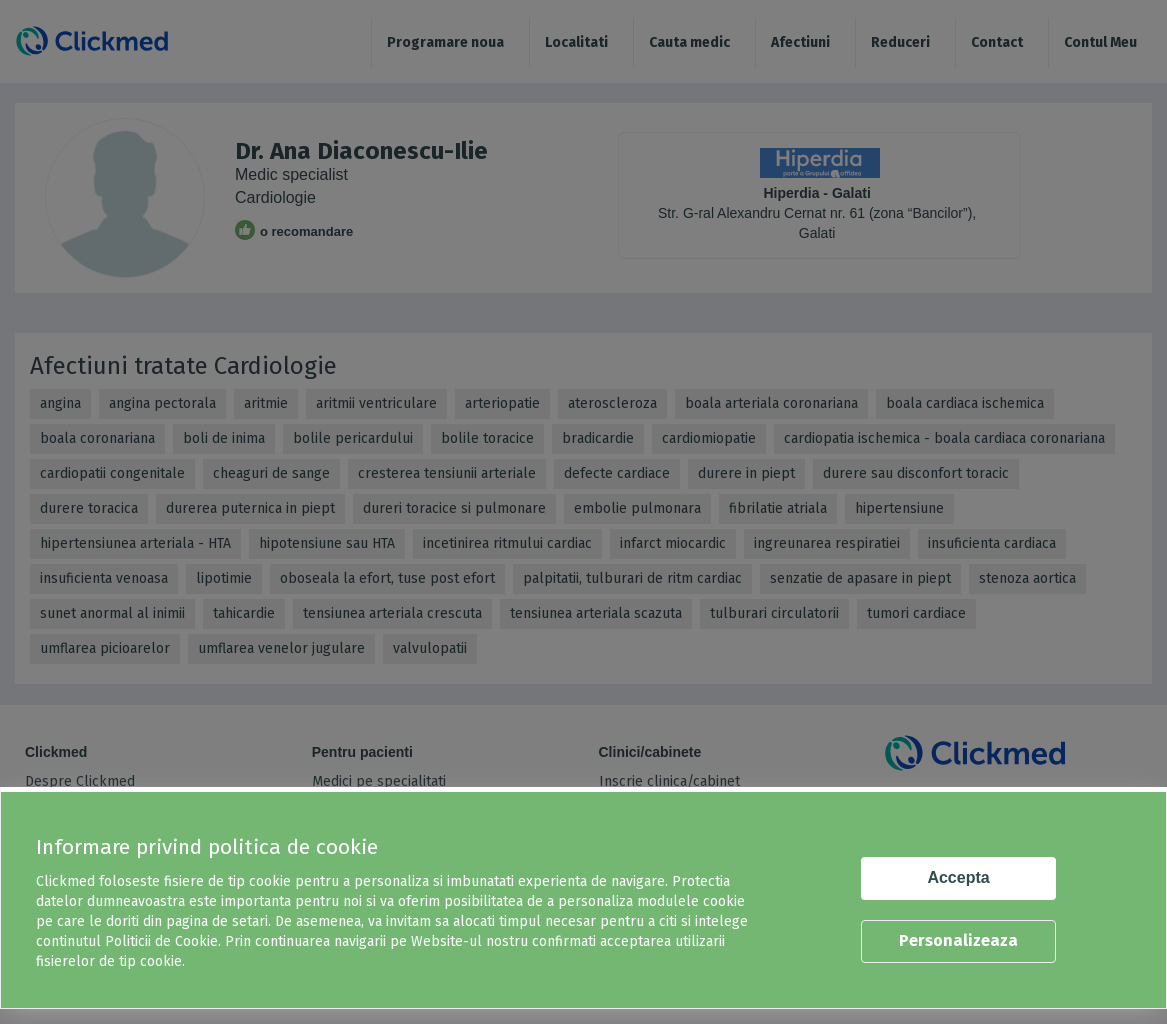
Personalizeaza (958, 940)
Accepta (958, 877)
